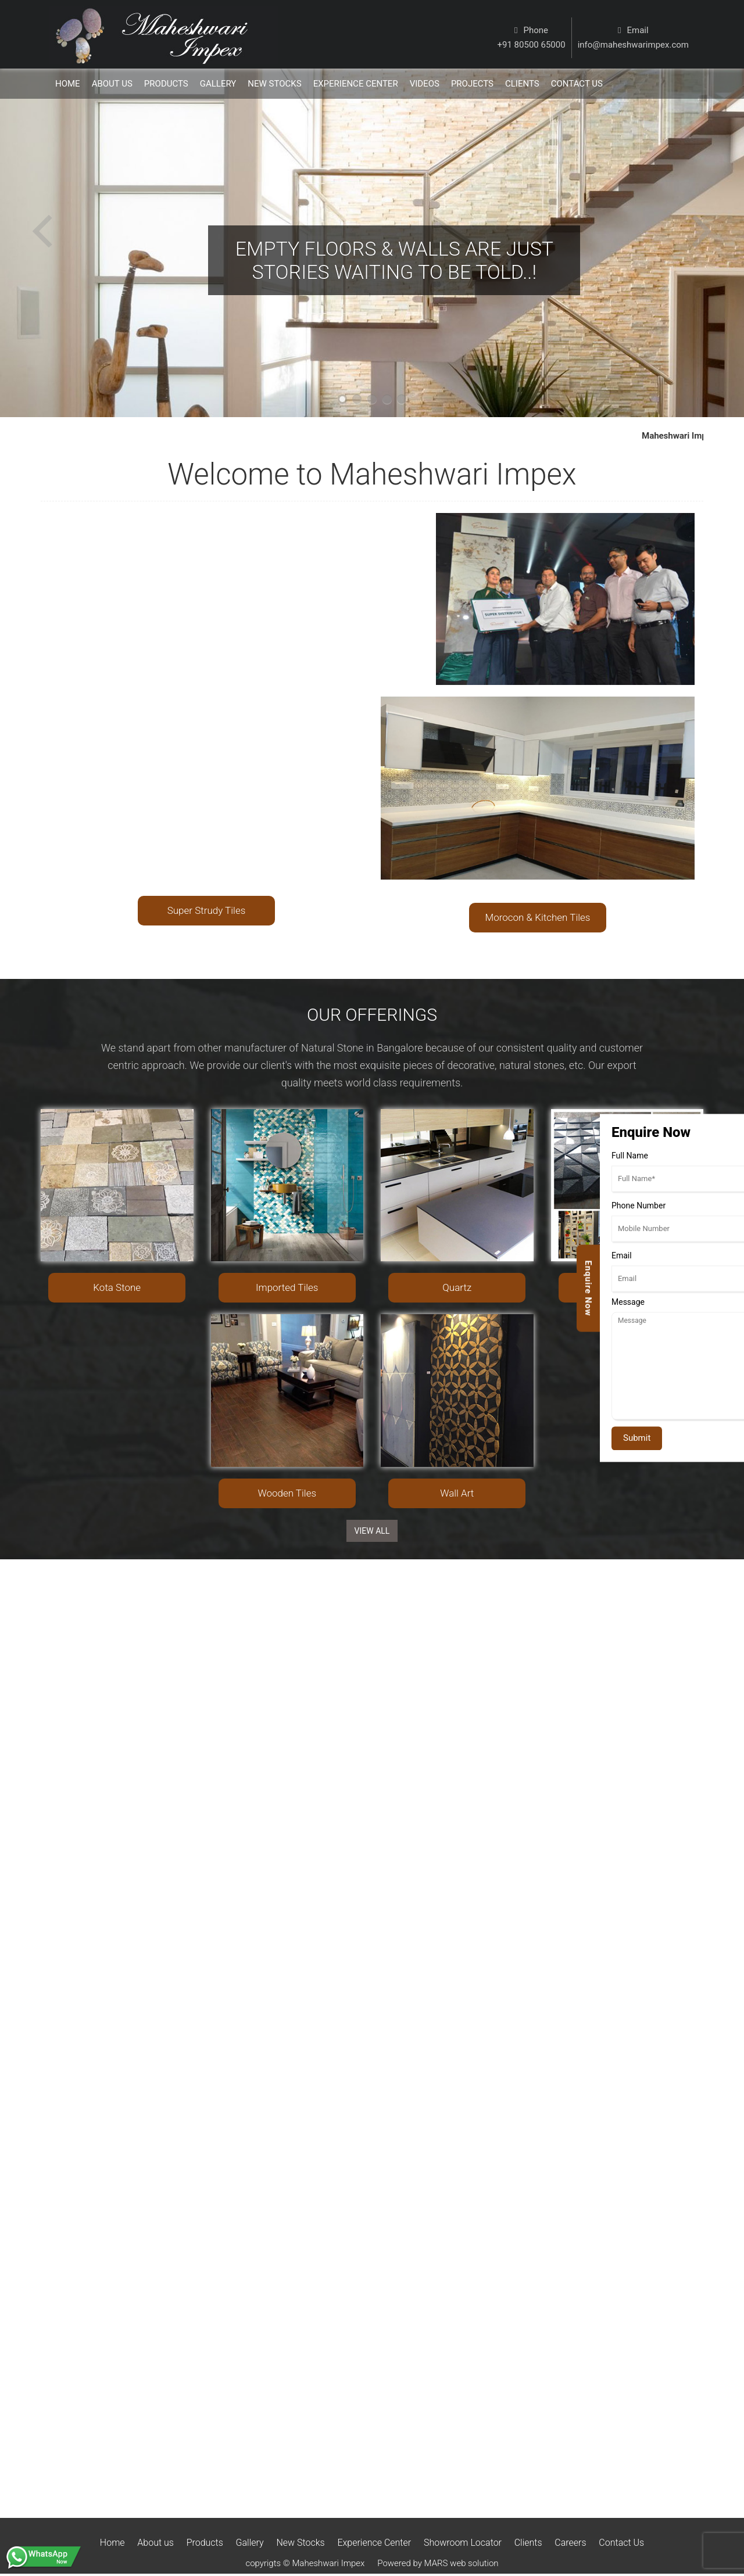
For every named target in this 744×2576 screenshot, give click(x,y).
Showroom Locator (463, 2542)
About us (155, 2542)
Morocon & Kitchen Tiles (538, 917)
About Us (112, 83)
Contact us (577, 83)
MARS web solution (461, 2563)
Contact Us (621, 2542)
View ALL (372, 1530)
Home (67, 83)
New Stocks (274, 83)
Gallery (218, 83)
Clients (522, 83)
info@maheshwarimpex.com (633, 45)
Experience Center (355, 83)
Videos (424, 83)
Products (166, 83)
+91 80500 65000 (532, 45)
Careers (570, 2542)
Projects (472, 83)
